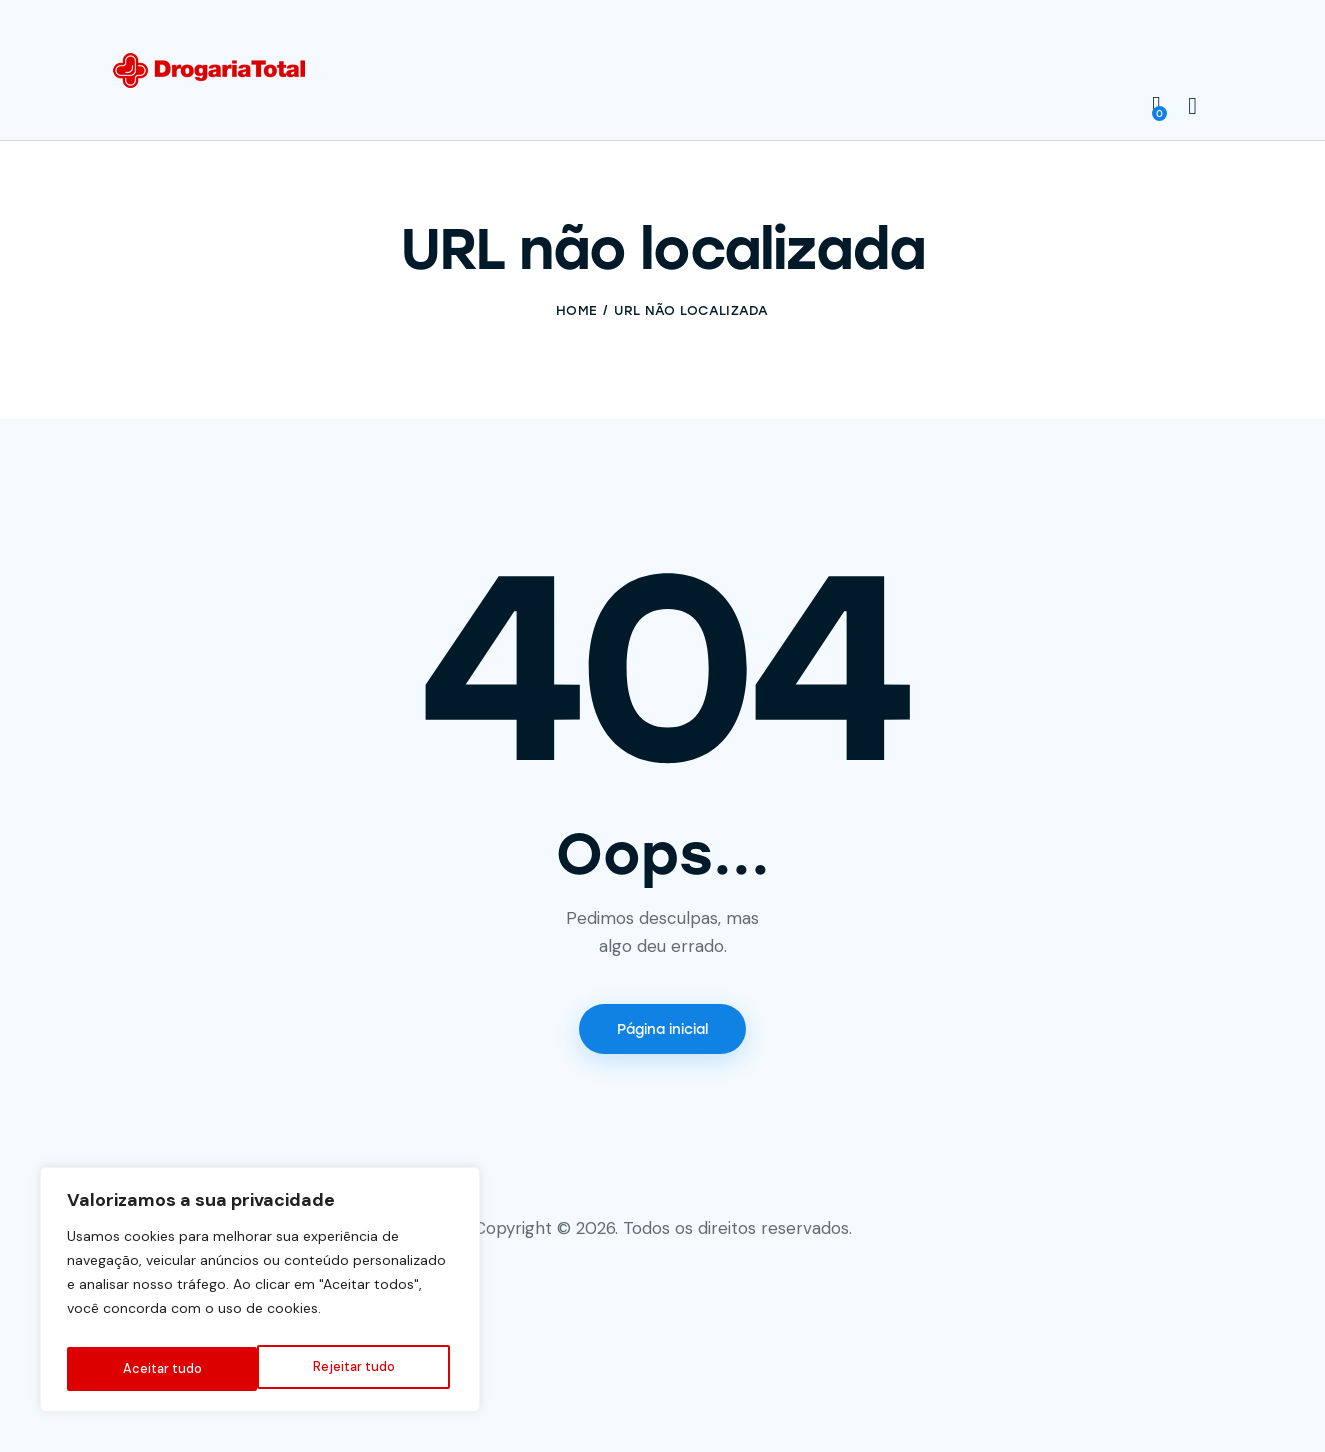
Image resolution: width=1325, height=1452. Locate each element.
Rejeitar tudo (162, 1369)
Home (576, 310)
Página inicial (662, 1031)
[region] (260, 1295)
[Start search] (1192, 107)
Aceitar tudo (359, 1369)
